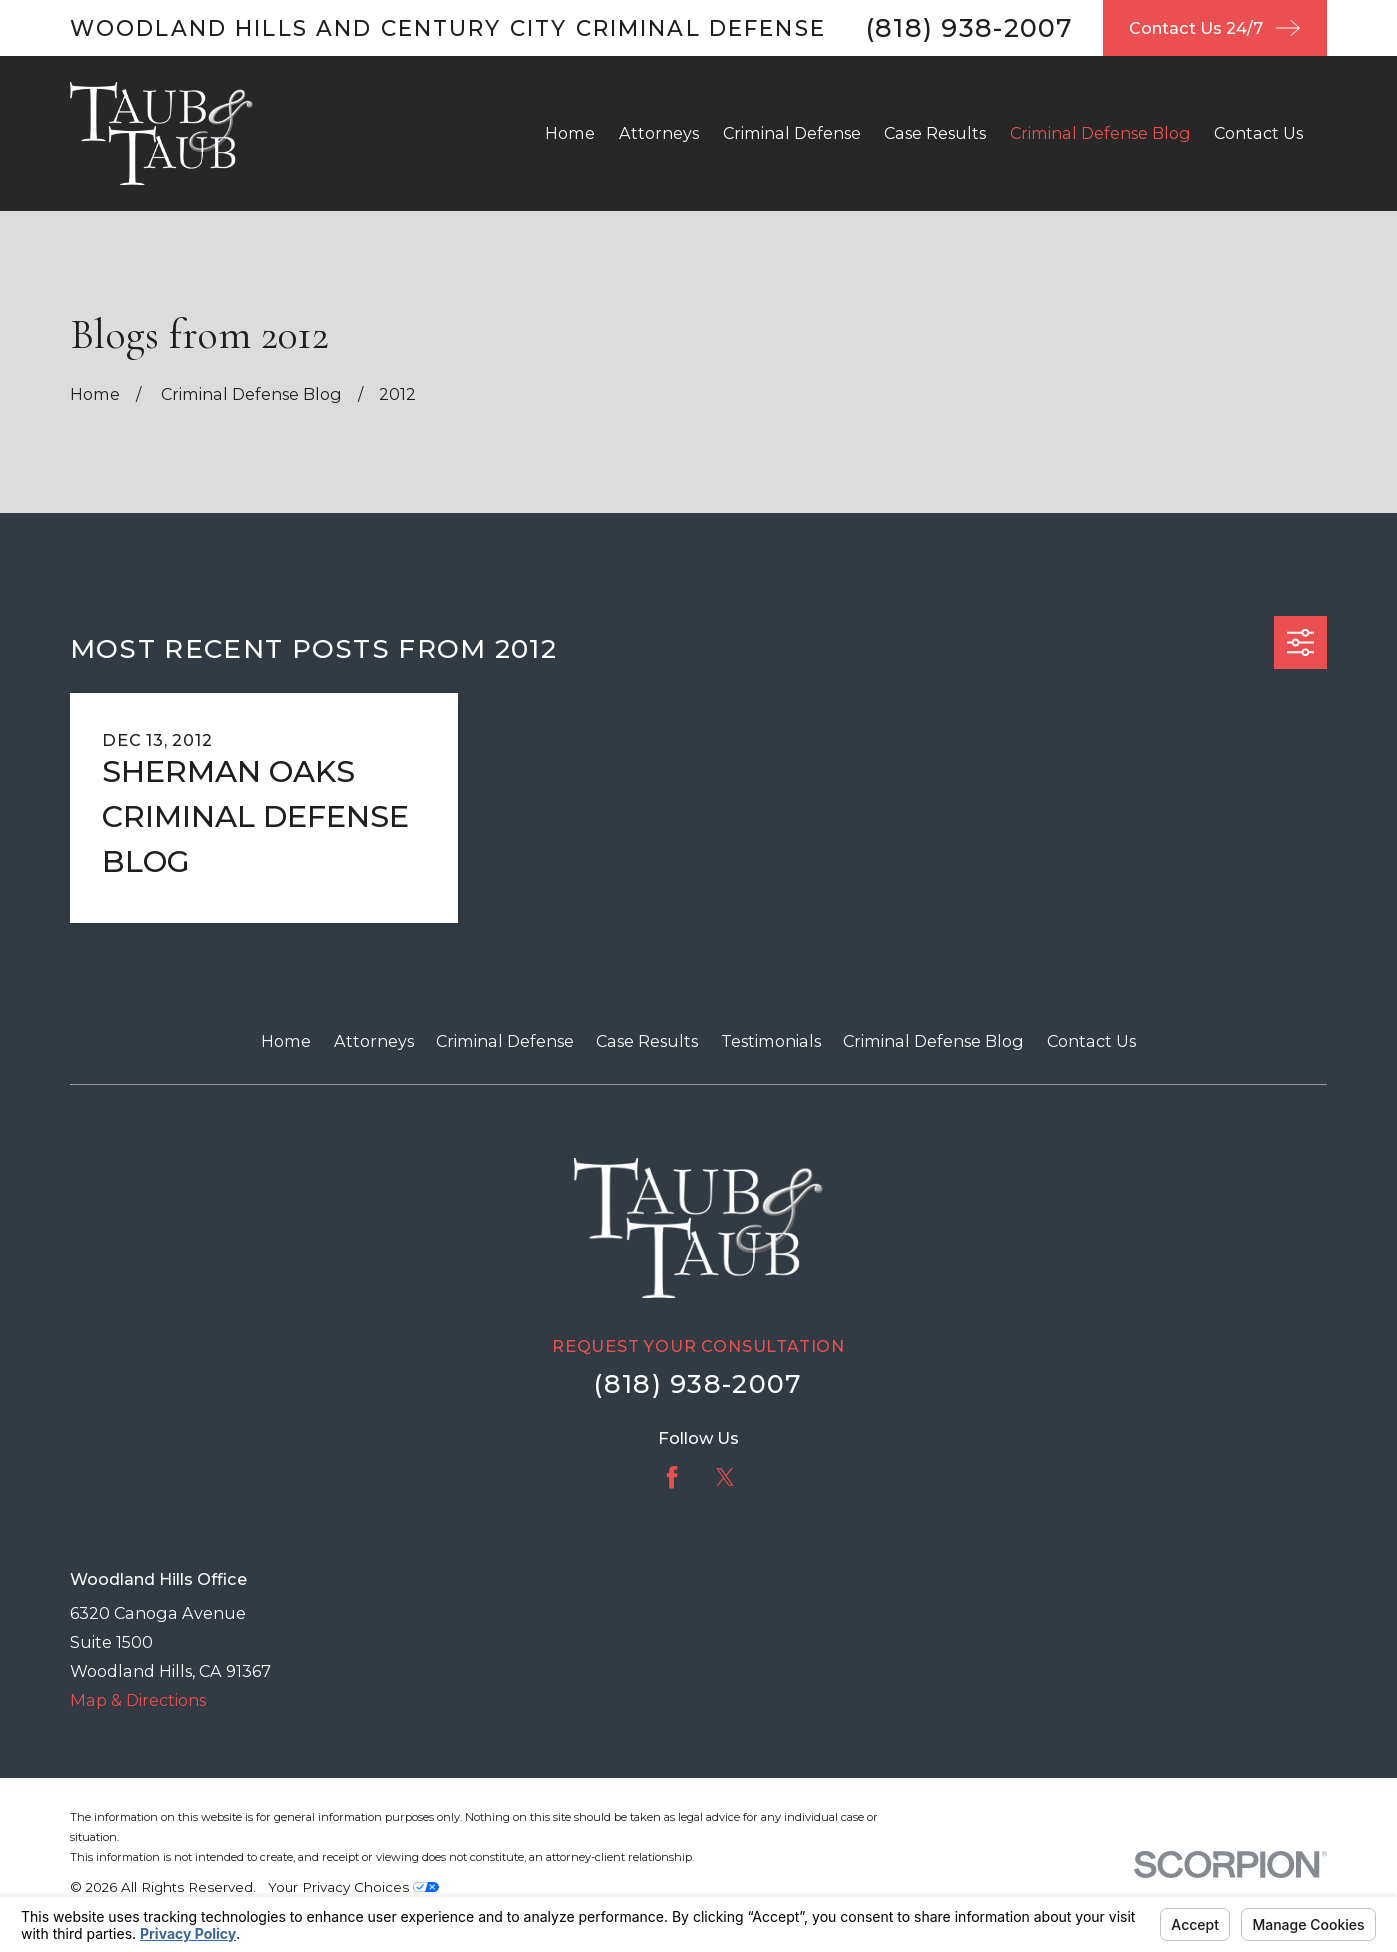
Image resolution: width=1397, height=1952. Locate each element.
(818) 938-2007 (970, 27)
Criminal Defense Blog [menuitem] (1100, 133)
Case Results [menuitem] (935, 133)
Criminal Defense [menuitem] (792, 133)
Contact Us (1091, 1041)
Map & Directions (138, 1700)
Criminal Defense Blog (933, 1041)
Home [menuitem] (570, 133)
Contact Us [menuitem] (1258, 133)
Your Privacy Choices (353, 1887)
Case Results (647, 1041)
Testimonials (771, 1041)
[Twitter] (725, 1477)
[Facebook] (672, 1477)
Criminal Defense (505, 1041)
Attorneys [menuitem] (659, 133)
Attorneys (374, 1041)
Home (286, 1041)
